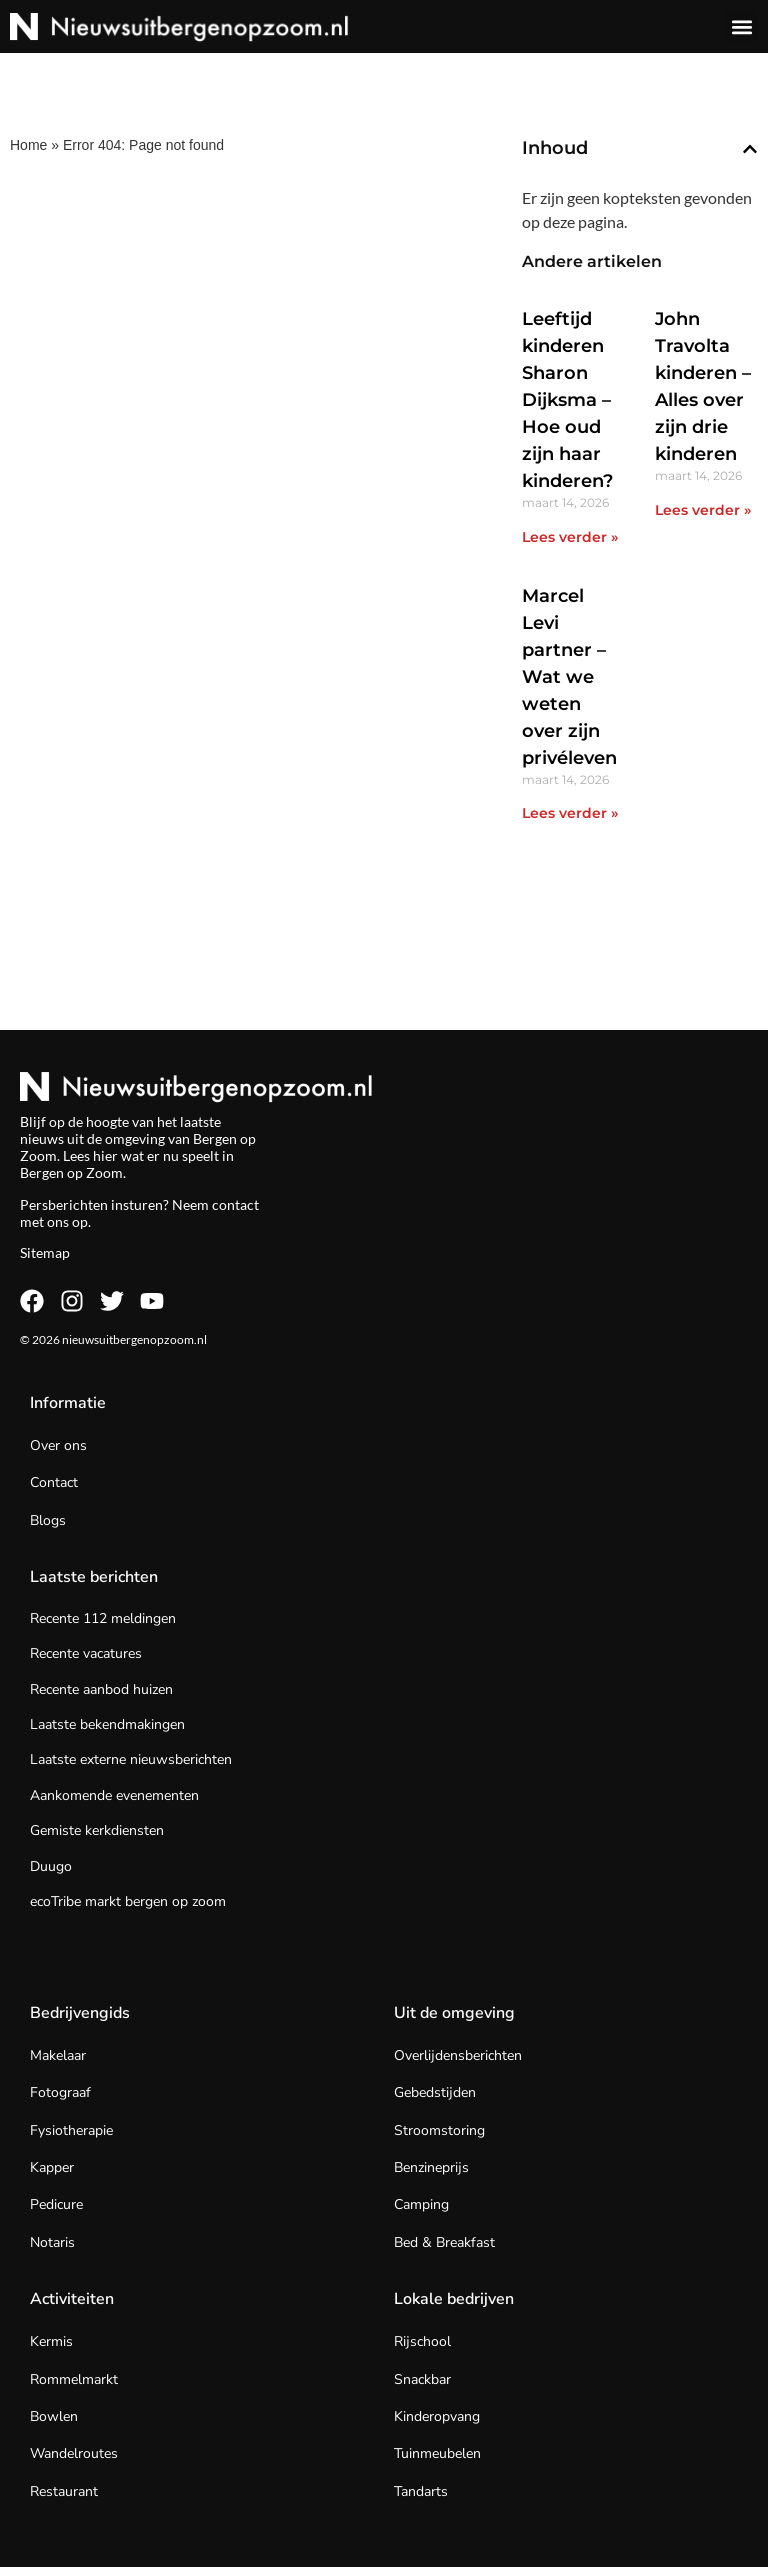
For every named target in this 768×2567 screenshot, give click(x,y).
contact (235, 1204)
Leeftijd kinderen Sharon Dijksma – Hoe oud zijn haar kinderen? (567, 400)
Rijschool (422, 2341)
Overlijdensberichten (458, 2055)
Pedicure (56, 2204)
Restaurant (64, 2491)
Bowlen (54, 2416)
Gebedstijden (435, 2092)
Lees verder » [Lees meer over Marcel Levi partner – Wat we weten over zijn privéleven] (570, 813)
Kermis (51, 2341)
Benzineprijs (431, 2167)
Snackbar (422, 2379)
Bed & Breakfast (444, 2242)
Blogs (48, 1520)
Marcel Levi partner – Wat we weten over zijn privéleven (569, 677)
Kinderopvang (437, 2416)
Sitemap (45, 1252)
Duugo (51, 1866)
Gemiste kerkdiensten (97, 1830)
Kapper (52, 2167)
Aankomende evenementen (114, 1795)
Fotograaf (60, 2092)
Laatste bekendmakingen (107, 1724)
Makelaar (58, 2055)
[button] (741, 26)
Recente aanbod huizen (101, 1689)
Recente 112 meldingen (103, 1618)
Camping (421, 2204)
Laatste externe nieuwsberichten (131, 1759)
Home (28, 145)
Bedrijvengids (80, 2013)
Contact (54, 1482)
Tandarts (421, 2491)
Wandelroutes (74, 2453)
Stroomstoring (439, 2130)
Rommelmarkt (74, 2379)
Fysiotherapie (71, 2130)
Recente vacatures (86, 1653)
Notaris (52, 2242)
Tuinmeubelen (437, 2453)
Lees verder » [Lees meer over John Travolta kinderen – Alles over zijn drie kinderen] (703, 510)
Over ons (58, 1445)
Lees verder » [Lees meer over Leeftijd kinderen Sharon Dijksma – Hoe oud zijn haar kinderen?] (570, 537)
